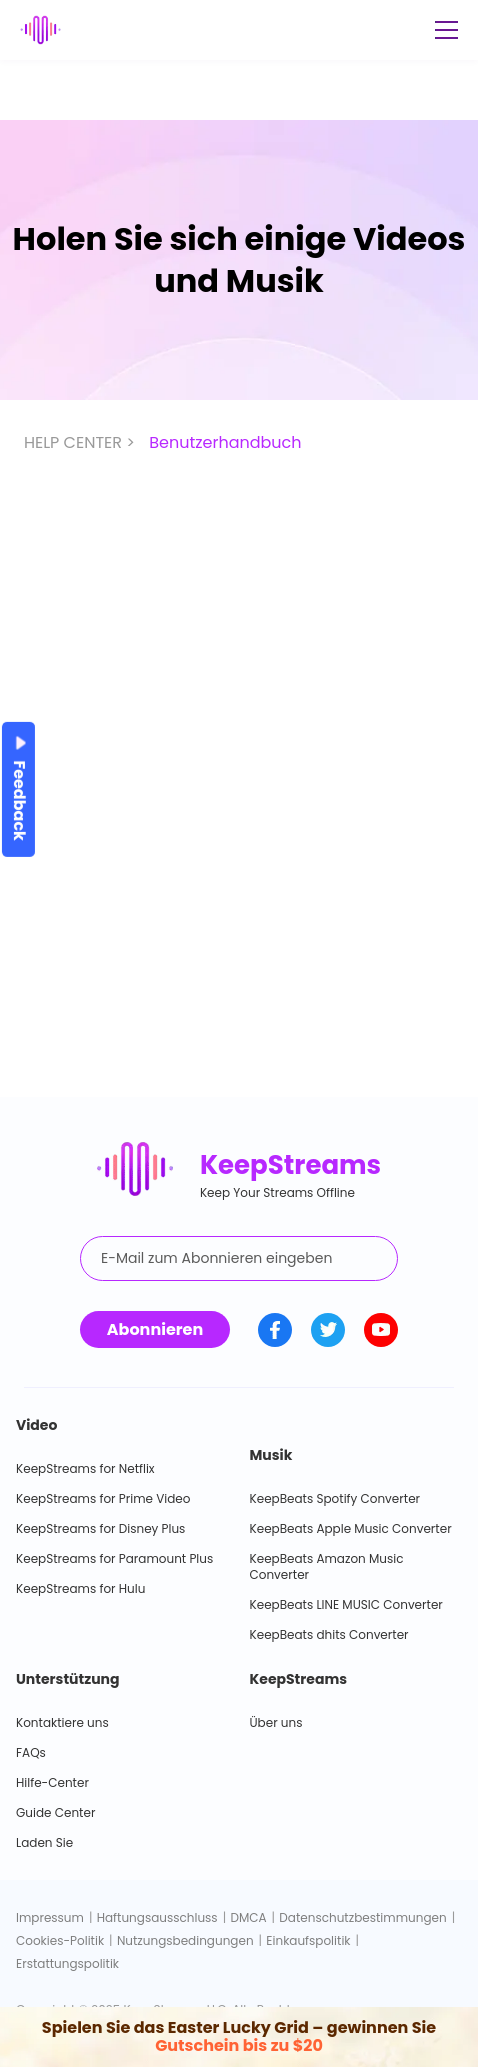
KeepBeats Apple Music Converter (351, 1528)
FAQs (31, 1752)
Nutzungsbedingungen (185, 1940)
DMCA (248, 1917)
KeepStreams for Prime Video (103, 1498)
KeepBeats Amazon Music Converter (327, 1566)
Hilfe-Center (52, 1782)
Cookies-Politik (60, 1940)
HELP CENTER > (81, 442)
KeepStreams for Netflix (85, 1468)
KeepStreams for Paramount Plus (114, 1558)
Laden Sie (44, 1842)
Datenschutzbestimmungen (362, 1917)
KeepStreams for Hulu (80, 1588)
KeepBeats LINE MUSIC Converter (346, 1604)
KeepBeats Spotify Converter (335, 1498)
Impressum (50, 1917)
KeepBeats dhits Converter (329, 1634)
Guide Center (55, 1812)
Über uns (276, 1722)
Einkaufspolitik (308, 1940)
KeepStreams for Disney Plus (100, 1528)
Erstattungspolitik (67, 1963)
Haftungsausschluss (157, 1917)
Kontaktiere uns (62, 1722)
